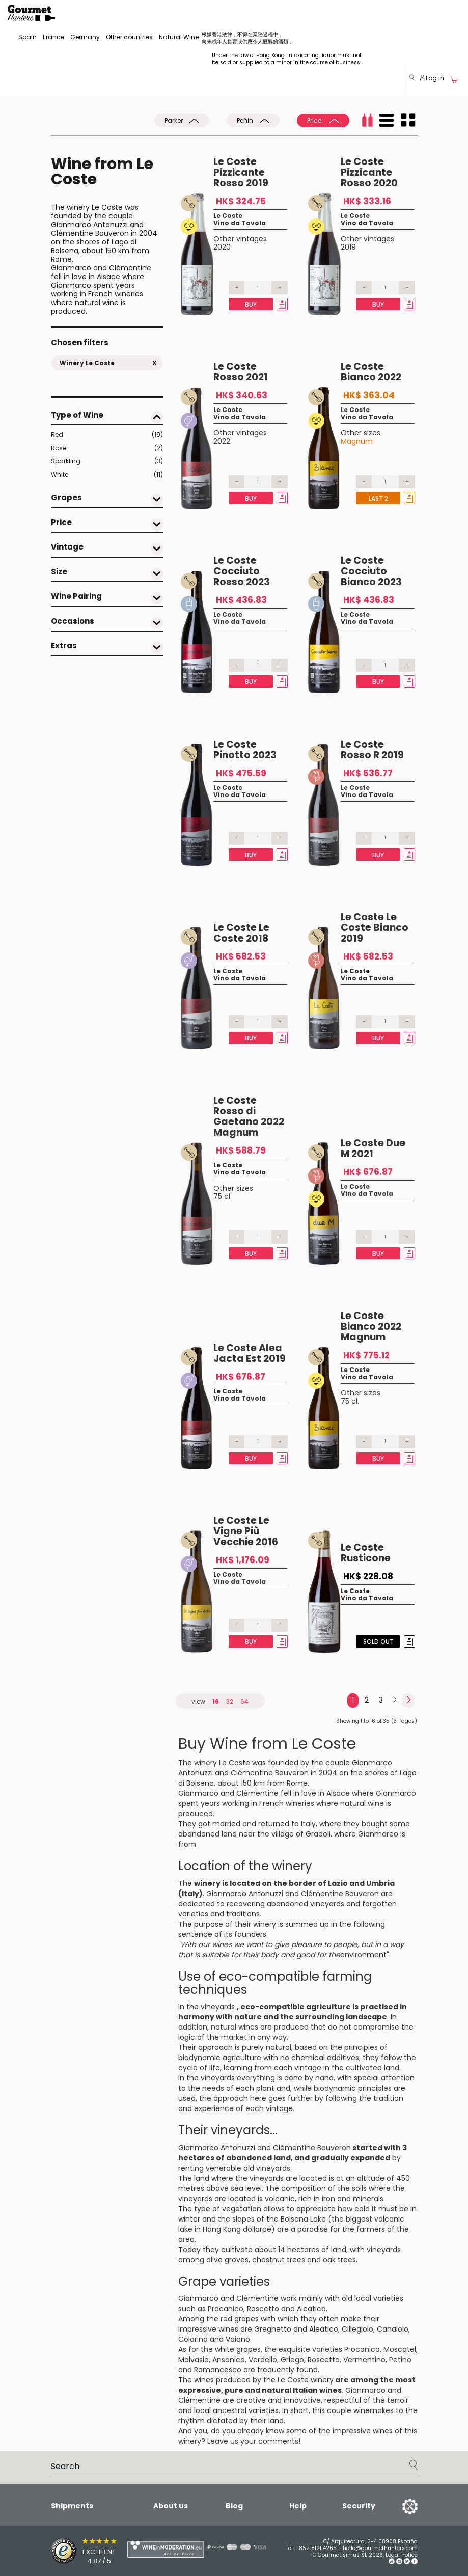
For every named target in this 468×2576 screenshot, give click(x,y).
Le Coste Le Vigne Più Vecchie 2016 (245, 1531)
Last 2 (378, 498)
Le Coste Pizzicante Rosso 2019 (240, 172)
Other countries (129, 37)
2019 (348, 247)
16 (215, 1701)
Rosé (107, 448)
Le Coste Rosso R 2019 (372, 749)
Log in (432, 78)
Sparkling (107, 461)
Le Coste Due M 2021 (373, 1148)
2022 (221, 441)
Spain (27, 37)
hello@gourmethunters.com (380, 2548)
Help (298, 2506)
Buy (251, 304)
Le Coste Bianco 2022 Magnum (371, 1326)
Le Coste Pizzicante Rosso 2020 (369, 172)
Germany (85, 37)
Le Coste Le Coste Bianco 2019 (374, 927)
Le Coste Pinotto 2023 (245, 749)
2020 (222, 247)
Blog (234, 2506)
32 (229, 1701)
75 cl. (222, 1196)
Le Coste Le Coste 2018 (241, 933)
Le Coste (227, 215)
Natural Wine (179, 37)
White (107, 474)
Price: (323, 120)
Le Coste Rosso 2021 (240, 372)
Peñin (253, 120)
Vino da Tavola (239, 222)
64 (244, 1701)
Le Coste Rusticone (366, 1553)
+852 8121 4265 (316, 2548)
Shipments (72, 2506)
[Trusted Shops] (71, 2551)
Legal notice (402, 2555)
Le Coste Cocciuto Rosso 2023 (241, 571)
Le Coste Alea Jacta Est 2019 (249, 1353)
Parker (181, 120)
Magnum (357, 441)
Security (358, 2506)
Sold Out (378, 1641)
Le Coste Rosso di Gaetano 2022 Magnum (248, 1116)
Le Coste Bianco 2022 (371, 372)
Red (107, 435)
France (53, 37)
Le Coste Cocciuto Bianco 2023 (371, 571)
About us (170, 2506)
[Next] (394, 1700)
